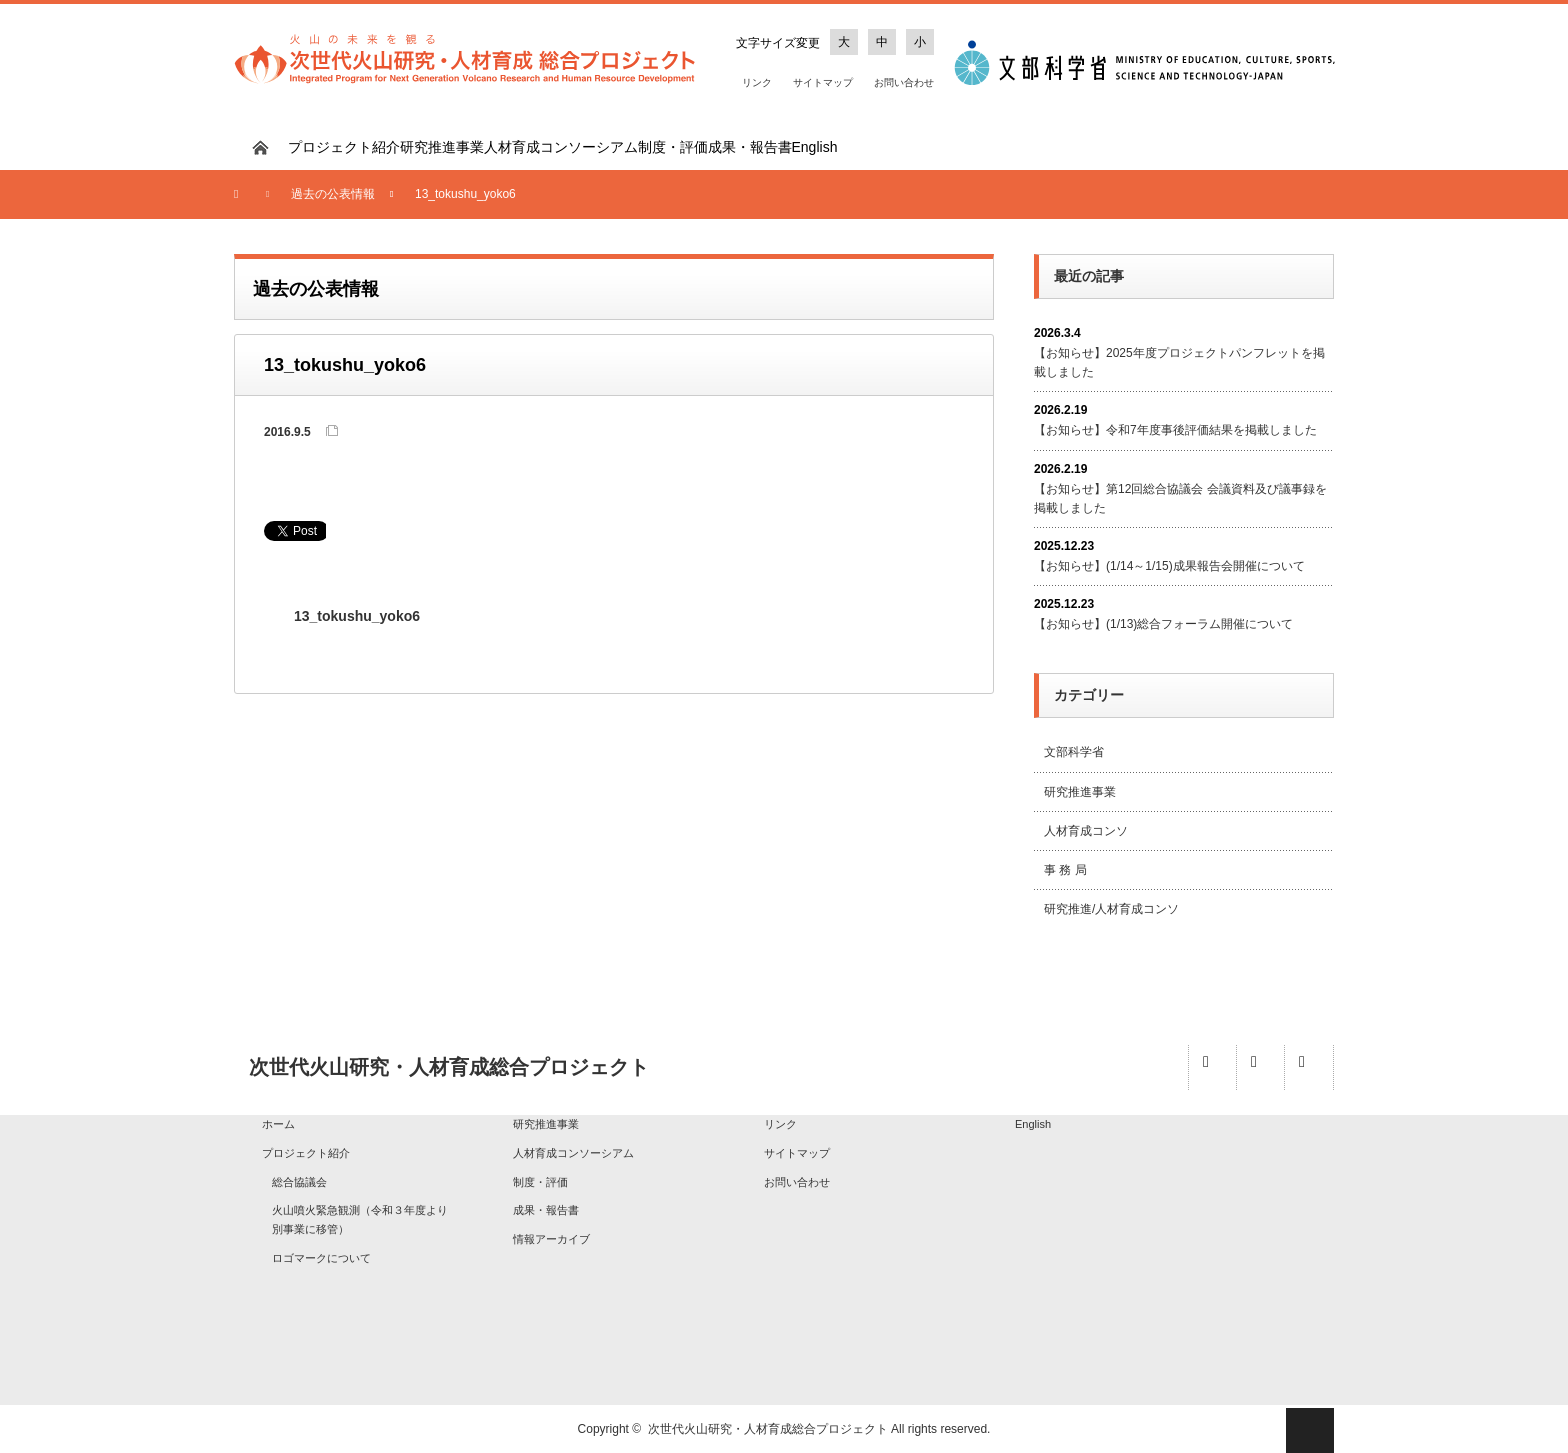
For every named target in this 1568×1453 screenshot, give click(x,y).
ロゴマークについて (321, 1258)
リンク (757, 82)
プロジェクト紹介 (344, 147)
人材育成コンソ (1086, 831)
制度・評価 (673, 147)
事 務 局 (1065, 870)
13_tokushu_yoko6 (357, 616)
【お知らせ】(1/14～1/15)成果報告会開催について (1169, 566)
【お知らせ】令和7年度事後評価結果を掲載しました (1175, 430)
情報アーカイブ (551, 1239)
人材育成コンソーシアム (561, 147)
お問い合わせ (904, 82)
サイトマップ (823, 82)
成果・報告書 (750, 147)
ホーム (278, 1124)
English (815, 147)
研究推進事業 (442, 147)
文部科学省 (1074, 752)
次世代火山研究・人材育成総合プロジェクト (768, 1429)
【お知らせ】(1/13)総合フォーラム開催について (1163, 624)
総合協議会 (299, 1182)
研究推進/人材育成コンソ (1111, 909)
